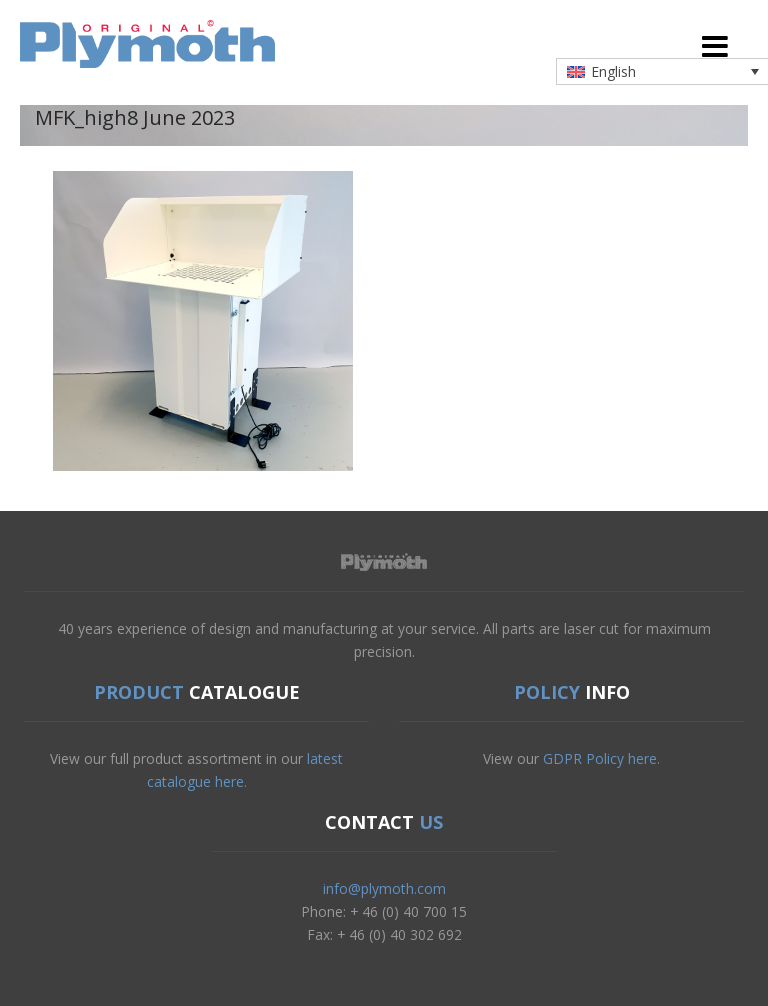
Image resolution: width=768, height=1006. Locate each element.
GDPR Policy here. (601, 758)
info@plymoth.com (384, 888)
